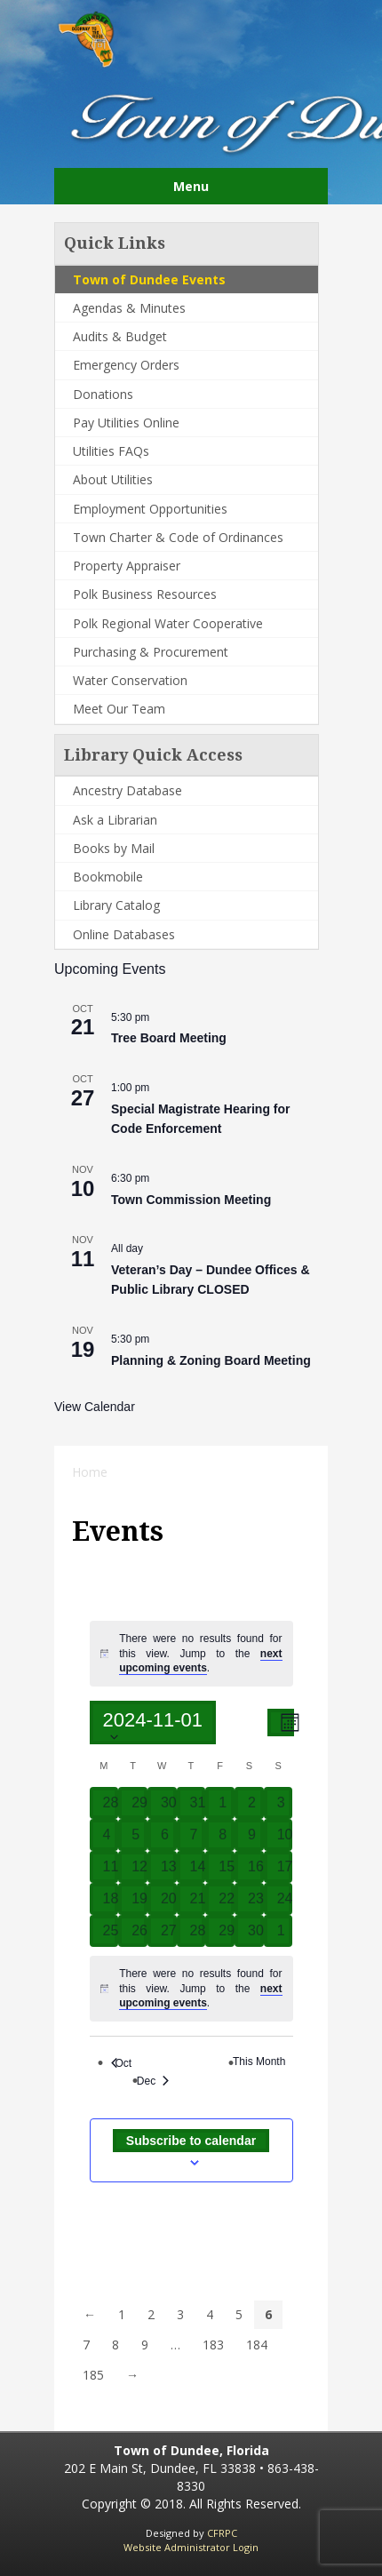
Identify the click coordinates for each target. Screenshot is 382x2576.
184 (256, 2344)
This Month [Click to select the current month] (263, 2061)
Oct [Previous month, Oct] (121, 2063)
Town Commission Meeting (191, 1199)
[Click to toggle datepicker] (153, 1722)
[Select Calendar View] (280, 1722)
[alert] (200, 1653)
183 (213, 2344)
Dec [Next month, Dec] (157, 2081)
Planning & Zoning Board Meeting (211, 1360)
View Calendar (94, 1407)
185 (93, 2374)
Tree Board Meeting (169, 1038)
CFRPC (222, 2533)
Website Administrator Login (191, 2547)
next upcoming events (200, 1661)
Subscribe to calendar (191, 2140)
